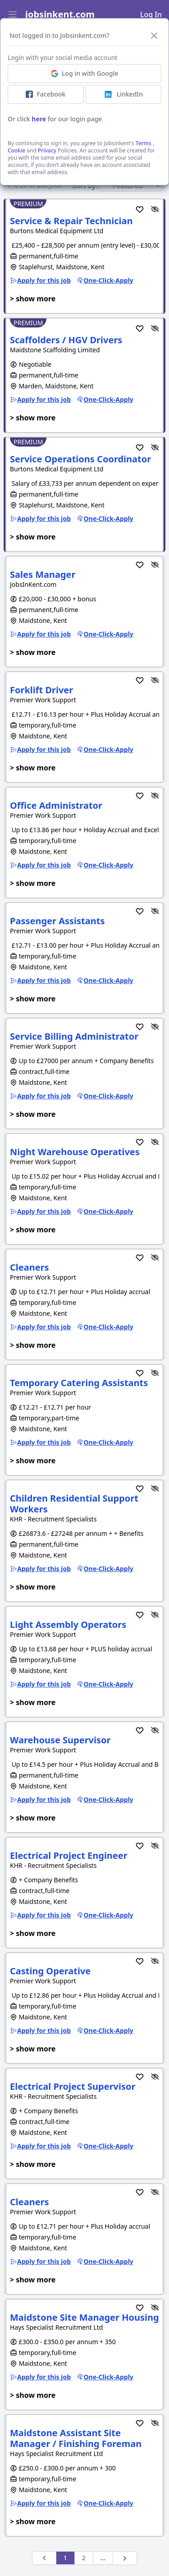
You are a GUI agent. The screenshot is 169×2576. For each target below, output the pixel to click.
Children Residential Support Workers (74, 1503)
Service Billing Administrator (74, 1036)
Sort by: (85, 185)
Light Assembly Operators (68, 1624)
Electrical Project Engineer (69, 1855)
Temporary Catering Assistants (79, 1383)
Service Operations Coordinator (80, 459)
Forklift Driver (41, 690)
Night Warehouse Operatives (75, 1152)
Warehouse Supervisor (60, 1740)
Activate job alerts (84, 131)
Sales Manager (42, 574)
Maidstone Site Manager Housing (84, 2317)
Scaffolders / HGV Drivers (66, 340)
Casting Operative (50, 1971)
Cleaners (29, 1267)
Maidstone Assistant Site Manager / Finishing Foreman (76, 2438)
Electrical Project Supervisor (72, 2086)
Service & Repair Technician (71, 221)
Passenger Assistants (57, 921)
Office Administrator (56, 805)
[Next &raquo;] (125, 2558)
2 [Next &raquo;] (84, 2557)
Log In (151, 14)
